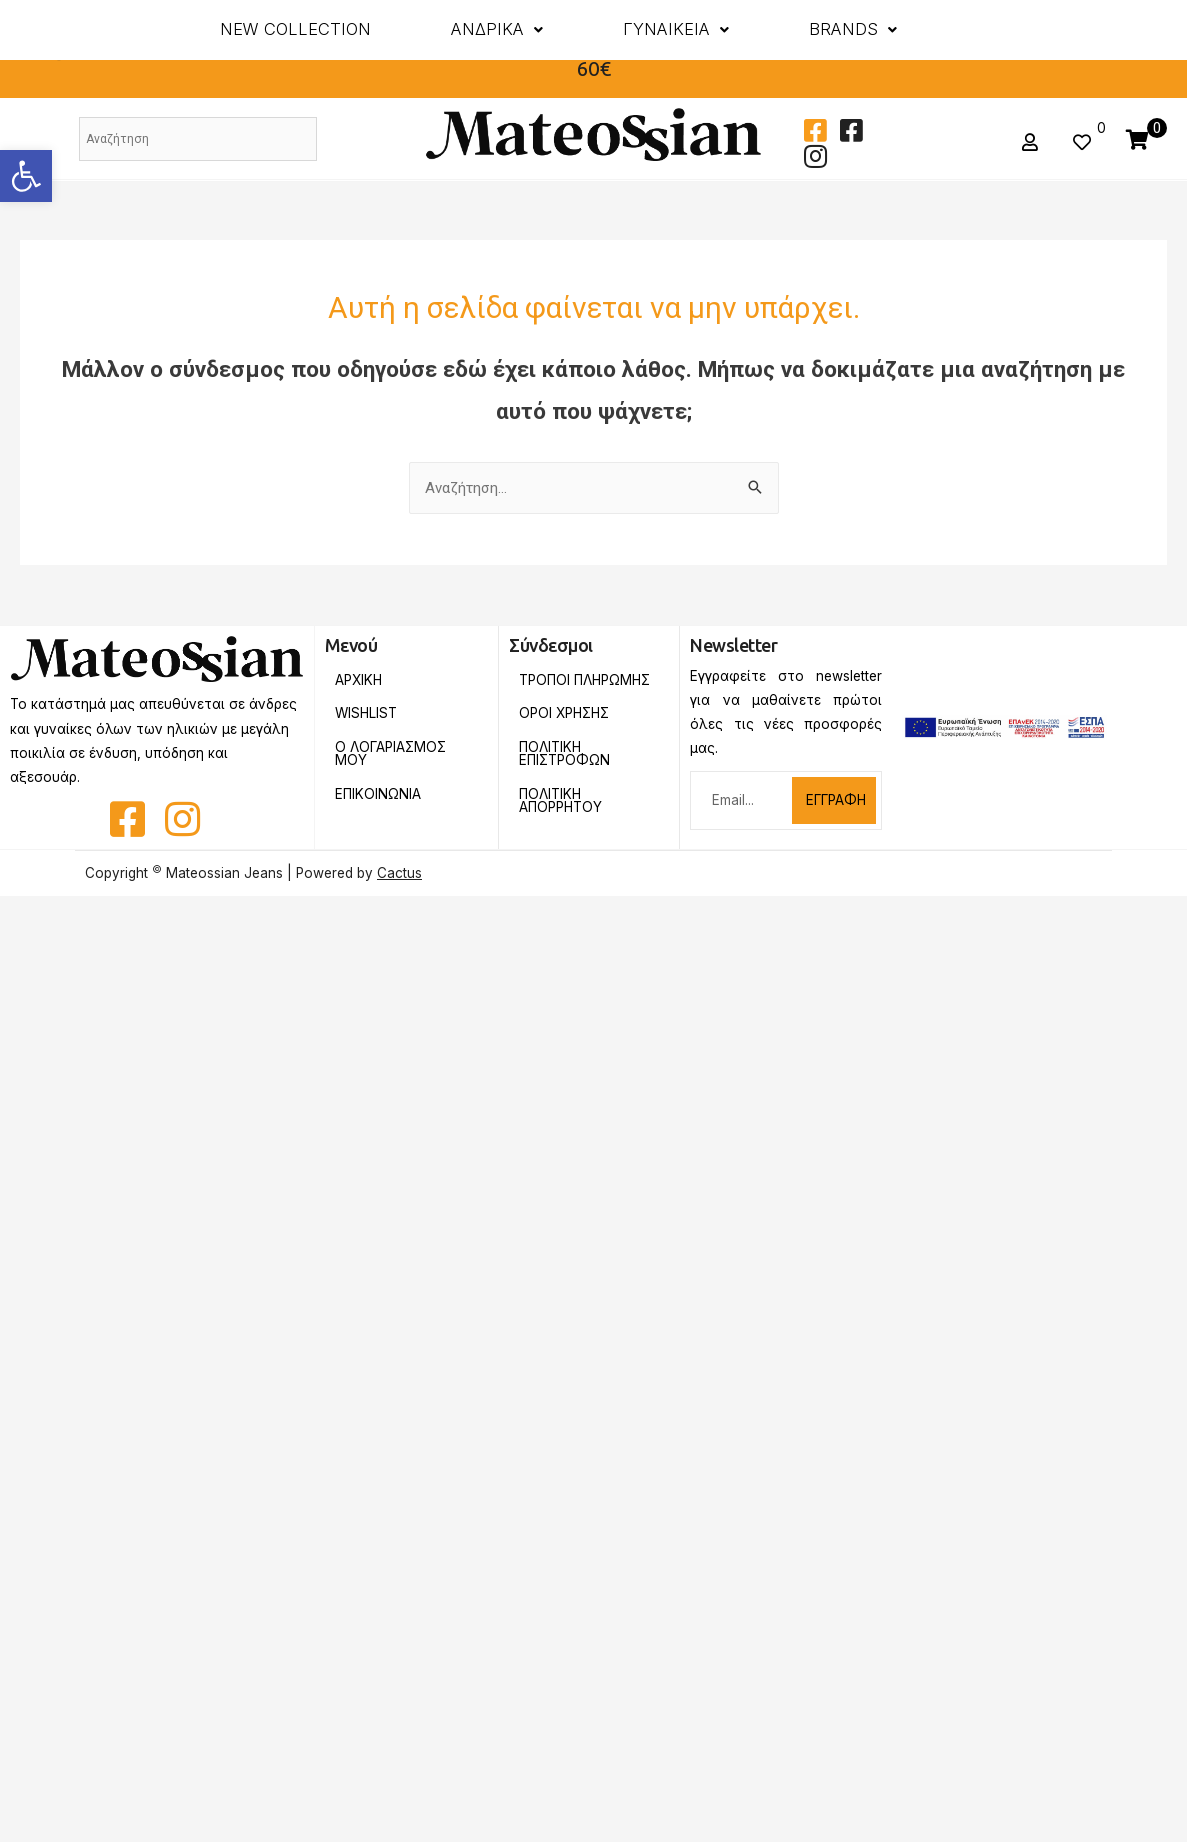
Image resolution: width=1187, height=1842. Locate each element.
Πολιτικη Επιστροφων (564, 754)
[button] (26, 176)
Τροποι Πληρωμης (584, 680)
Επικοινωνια (378, 794)
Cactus (399, 873)
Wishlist (366, 713)
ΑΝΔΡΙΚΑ (497, 29)
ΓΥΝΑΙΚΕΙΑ (676, 29)
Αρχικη (358, 680)
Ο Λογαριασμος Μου (390, 754)
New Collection (295, 29)
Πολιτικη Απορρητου (560, 801)
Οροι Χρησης (564, 713)
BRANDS (853, 29)
